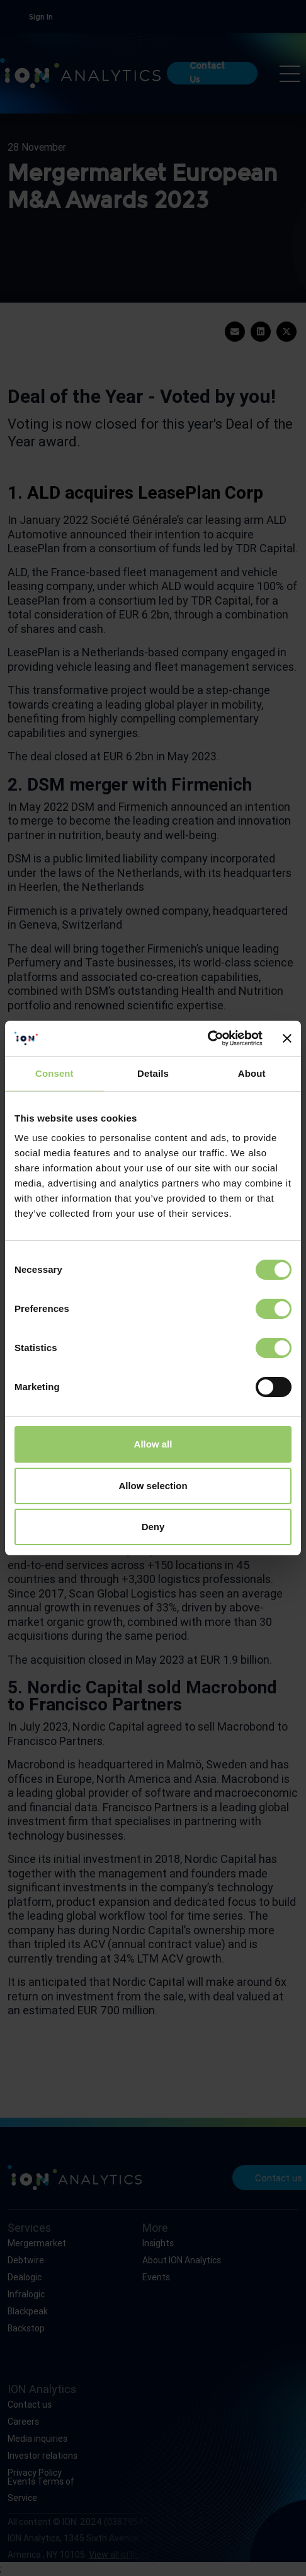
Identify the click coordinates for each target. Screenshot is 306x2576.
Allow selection (152, 1485)
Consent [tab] (54, 1073)
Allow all (153, 1444)
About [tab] (252, 1073)
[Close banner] (287, 1038)
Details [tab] (153, 1073)
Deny (153, 1526)
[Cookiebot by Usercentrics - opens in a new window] (207, 1038)
